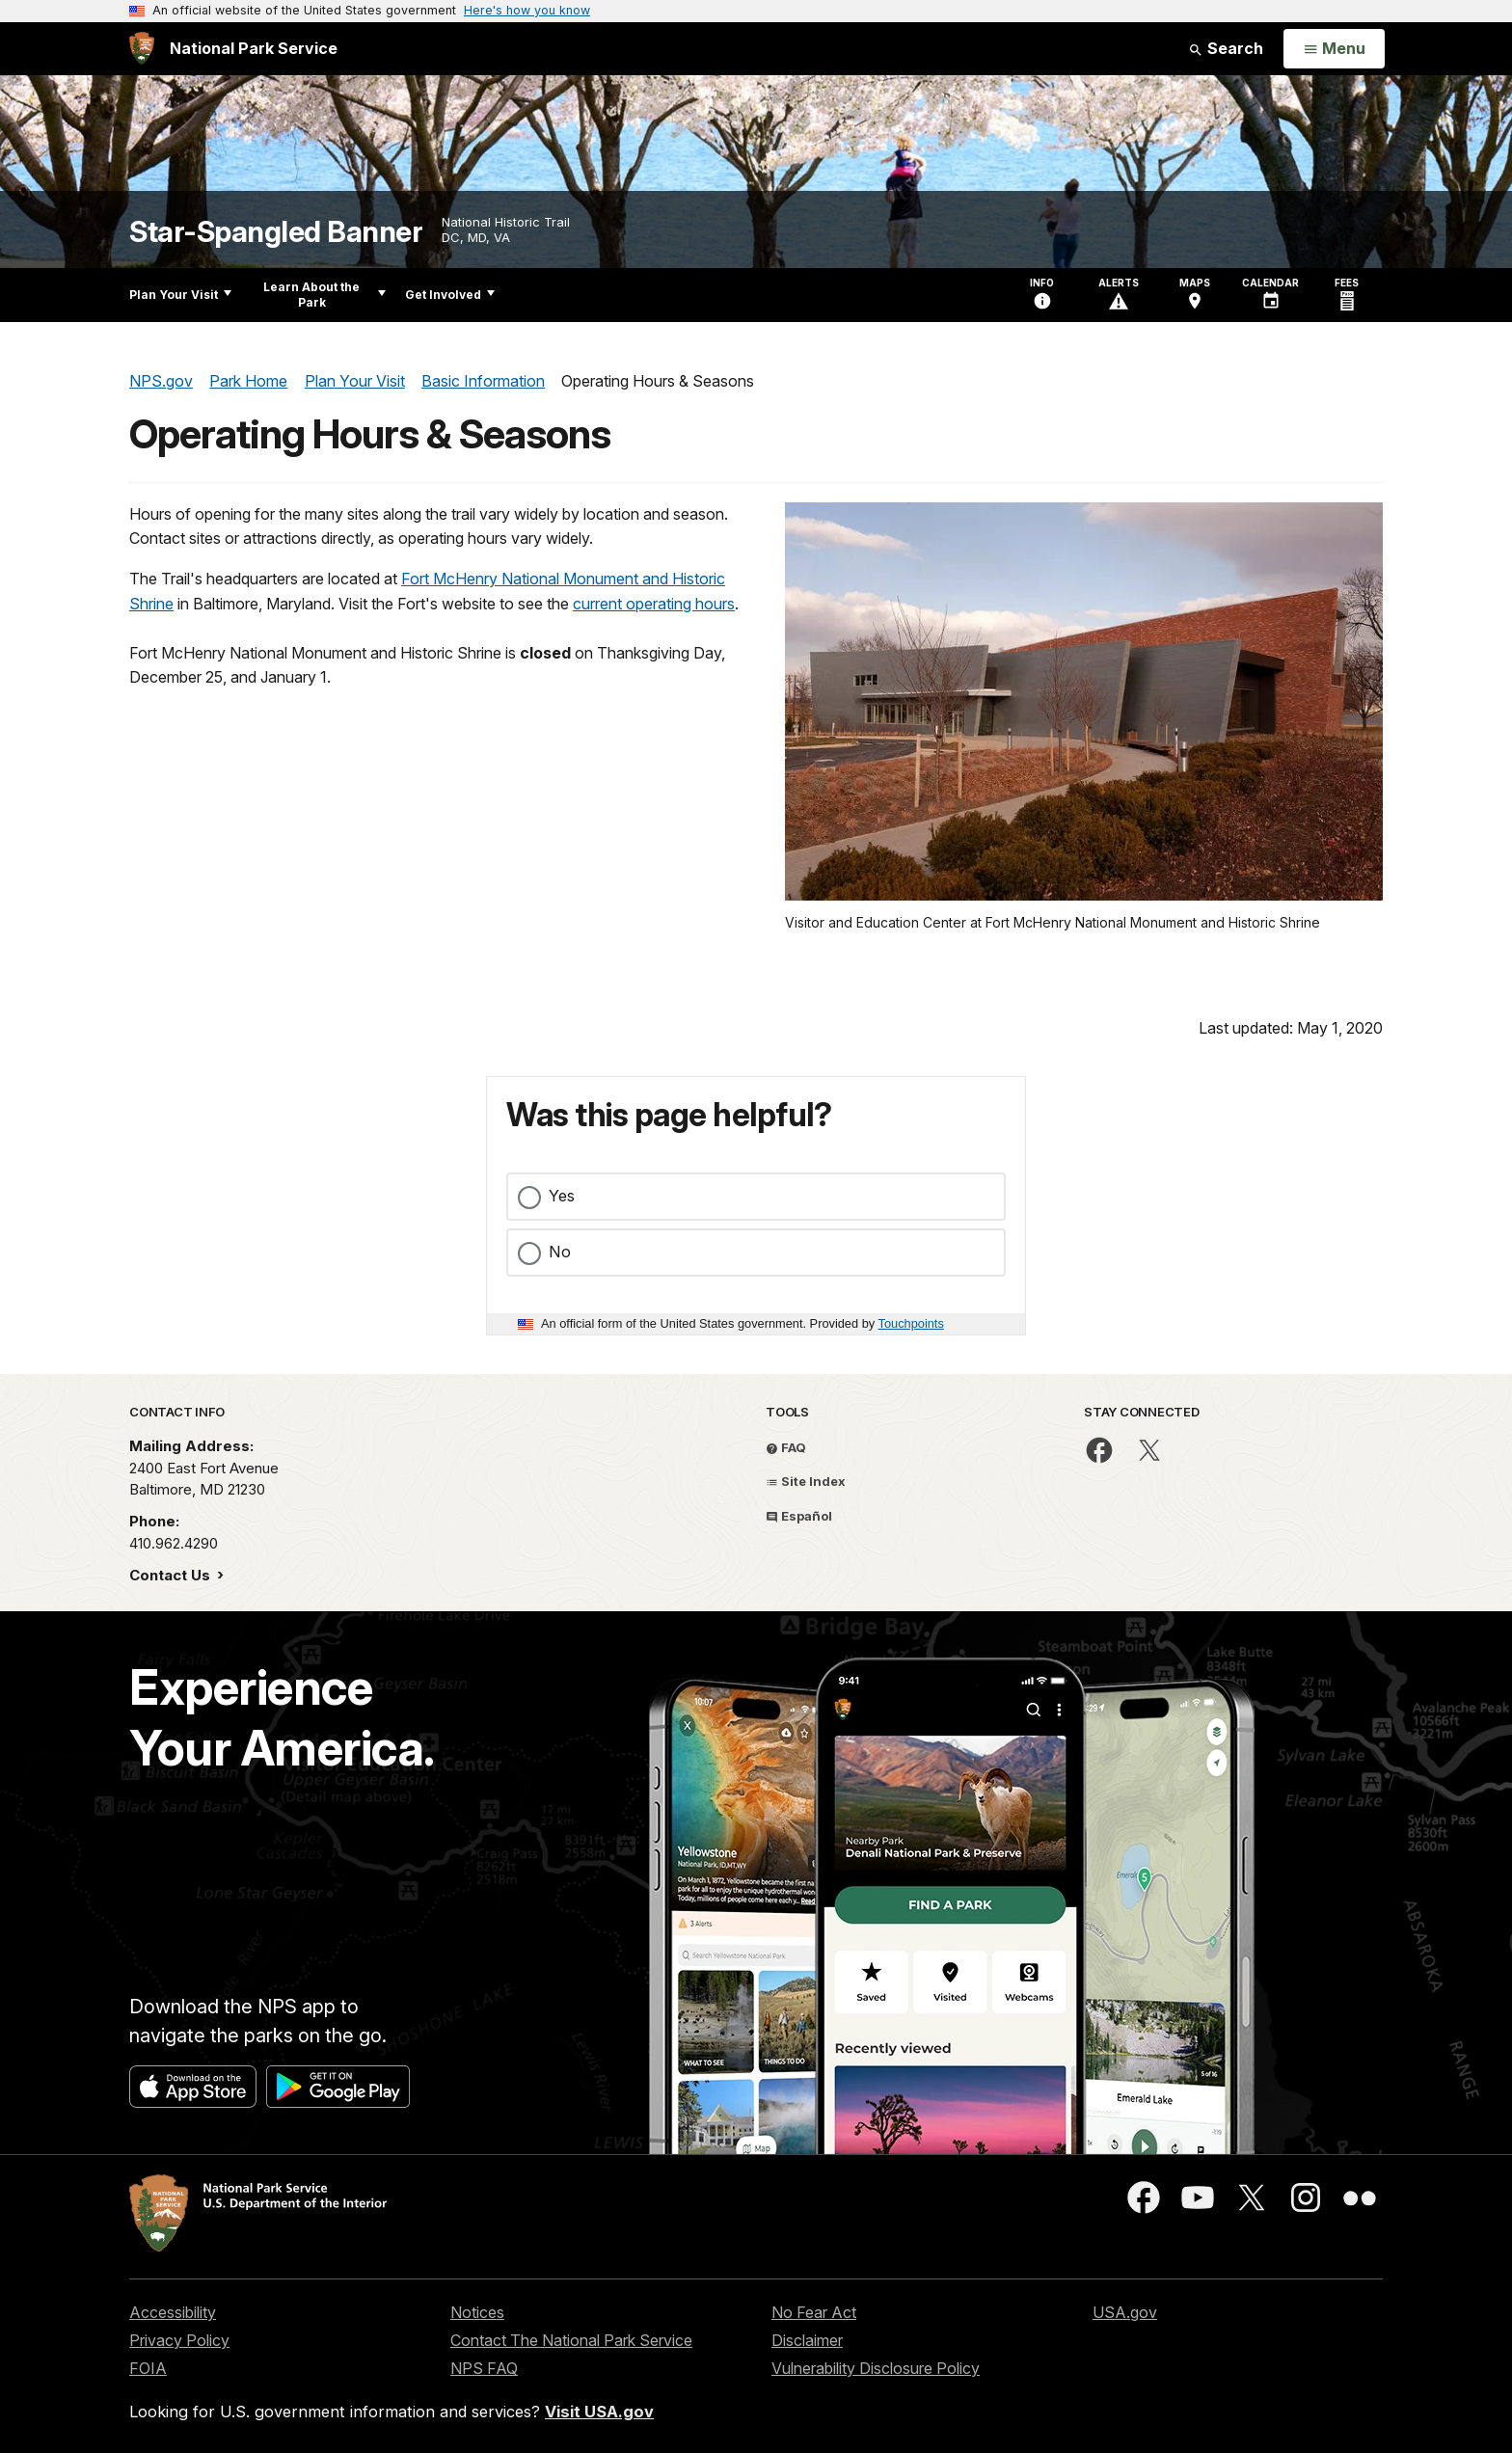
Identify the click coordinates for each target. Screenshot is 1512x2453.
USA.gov (1125, 2312)
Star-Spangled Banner (275, 232)
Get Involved (450, 294)
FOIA (148, 2368)
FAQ (786, 1447)
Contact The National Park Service (571, 2340)
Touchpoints (911, 1323)
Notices (477, 2312)
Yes (562, 1195)
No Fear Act (813, 2312)
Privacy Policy (179, 2340)
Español (799, 1515)
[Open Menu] (1334, 49)
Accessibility (172, 2312)
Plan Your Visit (180, 294)
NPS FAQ (484, 2368)
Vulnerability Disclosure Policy (875, 2368)
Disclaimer (807, 2340)
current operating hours (654, 603)
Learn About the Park (324, 295)
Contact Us (171, 1575)
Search (1225, 48)
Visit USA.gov (599, 2411)
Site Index (806, 1481)
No (560, 1251)
